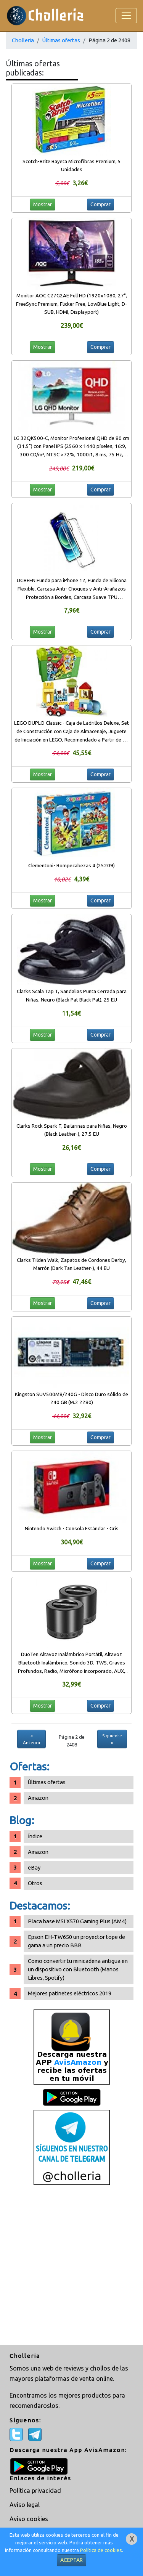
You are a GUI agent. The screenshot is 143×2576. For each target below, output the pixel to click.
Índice (35, 1836)
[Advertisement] (71, 2265)
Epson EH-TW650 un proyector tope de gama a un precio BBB (76, 1941)
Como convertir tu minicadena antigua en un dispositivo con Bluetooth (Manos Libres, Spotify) (78, 1969)
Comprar (100, 204)
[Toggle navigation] (126, 15)
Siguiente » (112, 1739)
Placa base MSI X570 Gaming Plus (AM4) (77, 1921)
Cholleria (23, 40)
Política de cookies (101, 2550)
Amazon (38, 1797)
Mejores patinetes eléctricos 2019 (69, 1993)
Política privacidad (35, 2490)
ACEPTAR (71, 2560)
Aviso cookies (29, 2518)
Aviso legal (25, 2504)
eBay (34, 1867)
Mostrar (42, 204)
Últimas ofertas (61, 40)
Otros (35, 1883)
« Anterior (31, 1739)
